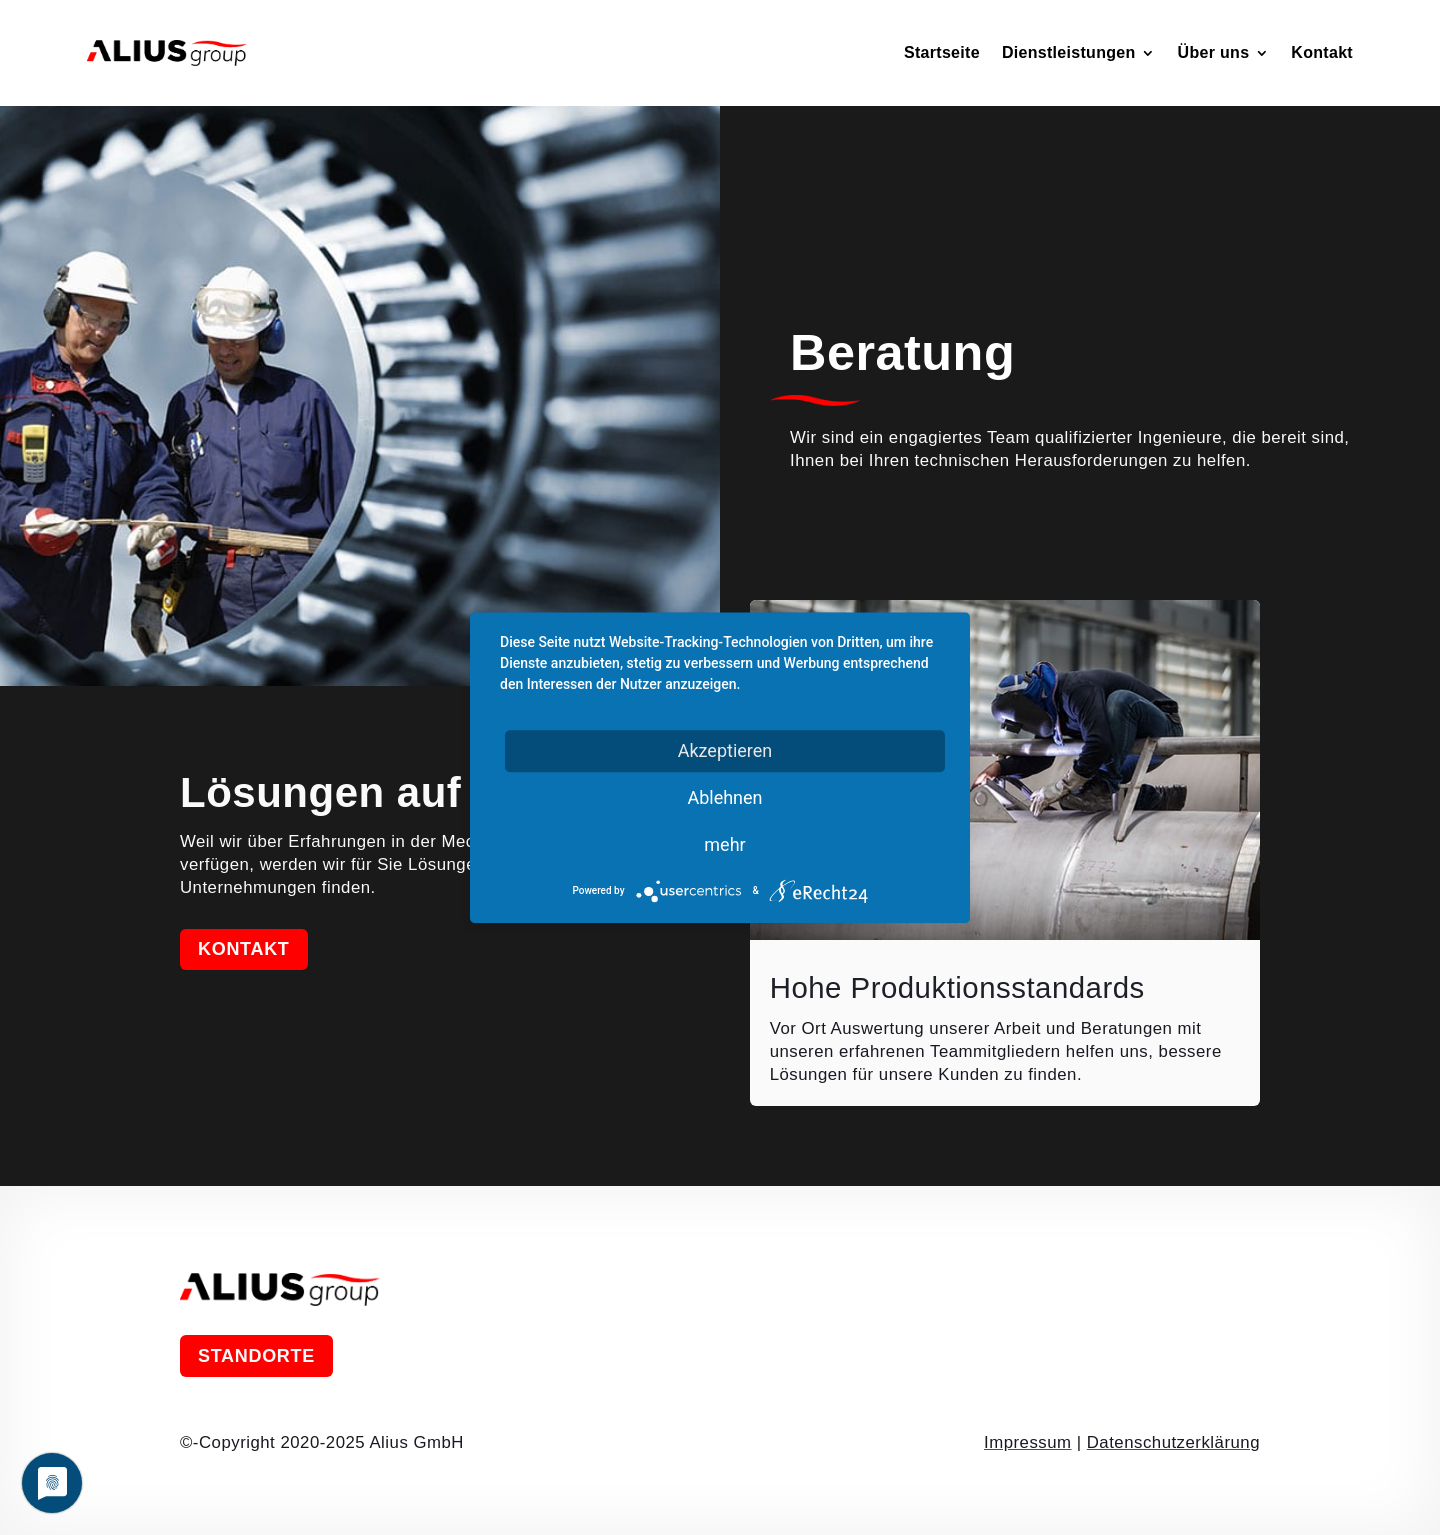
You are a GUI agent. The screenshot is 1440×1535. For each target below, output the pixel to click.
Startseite (942, 52)
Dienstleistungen (1069, 52)
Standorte (256, 1356)
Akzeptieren (725, 750)
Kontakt (1322, 52)
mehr (724, 844)
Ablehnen (724, 797)
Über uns (1214, 52)
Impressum (1028, 1442)
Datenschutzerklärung (1173, 1442)
